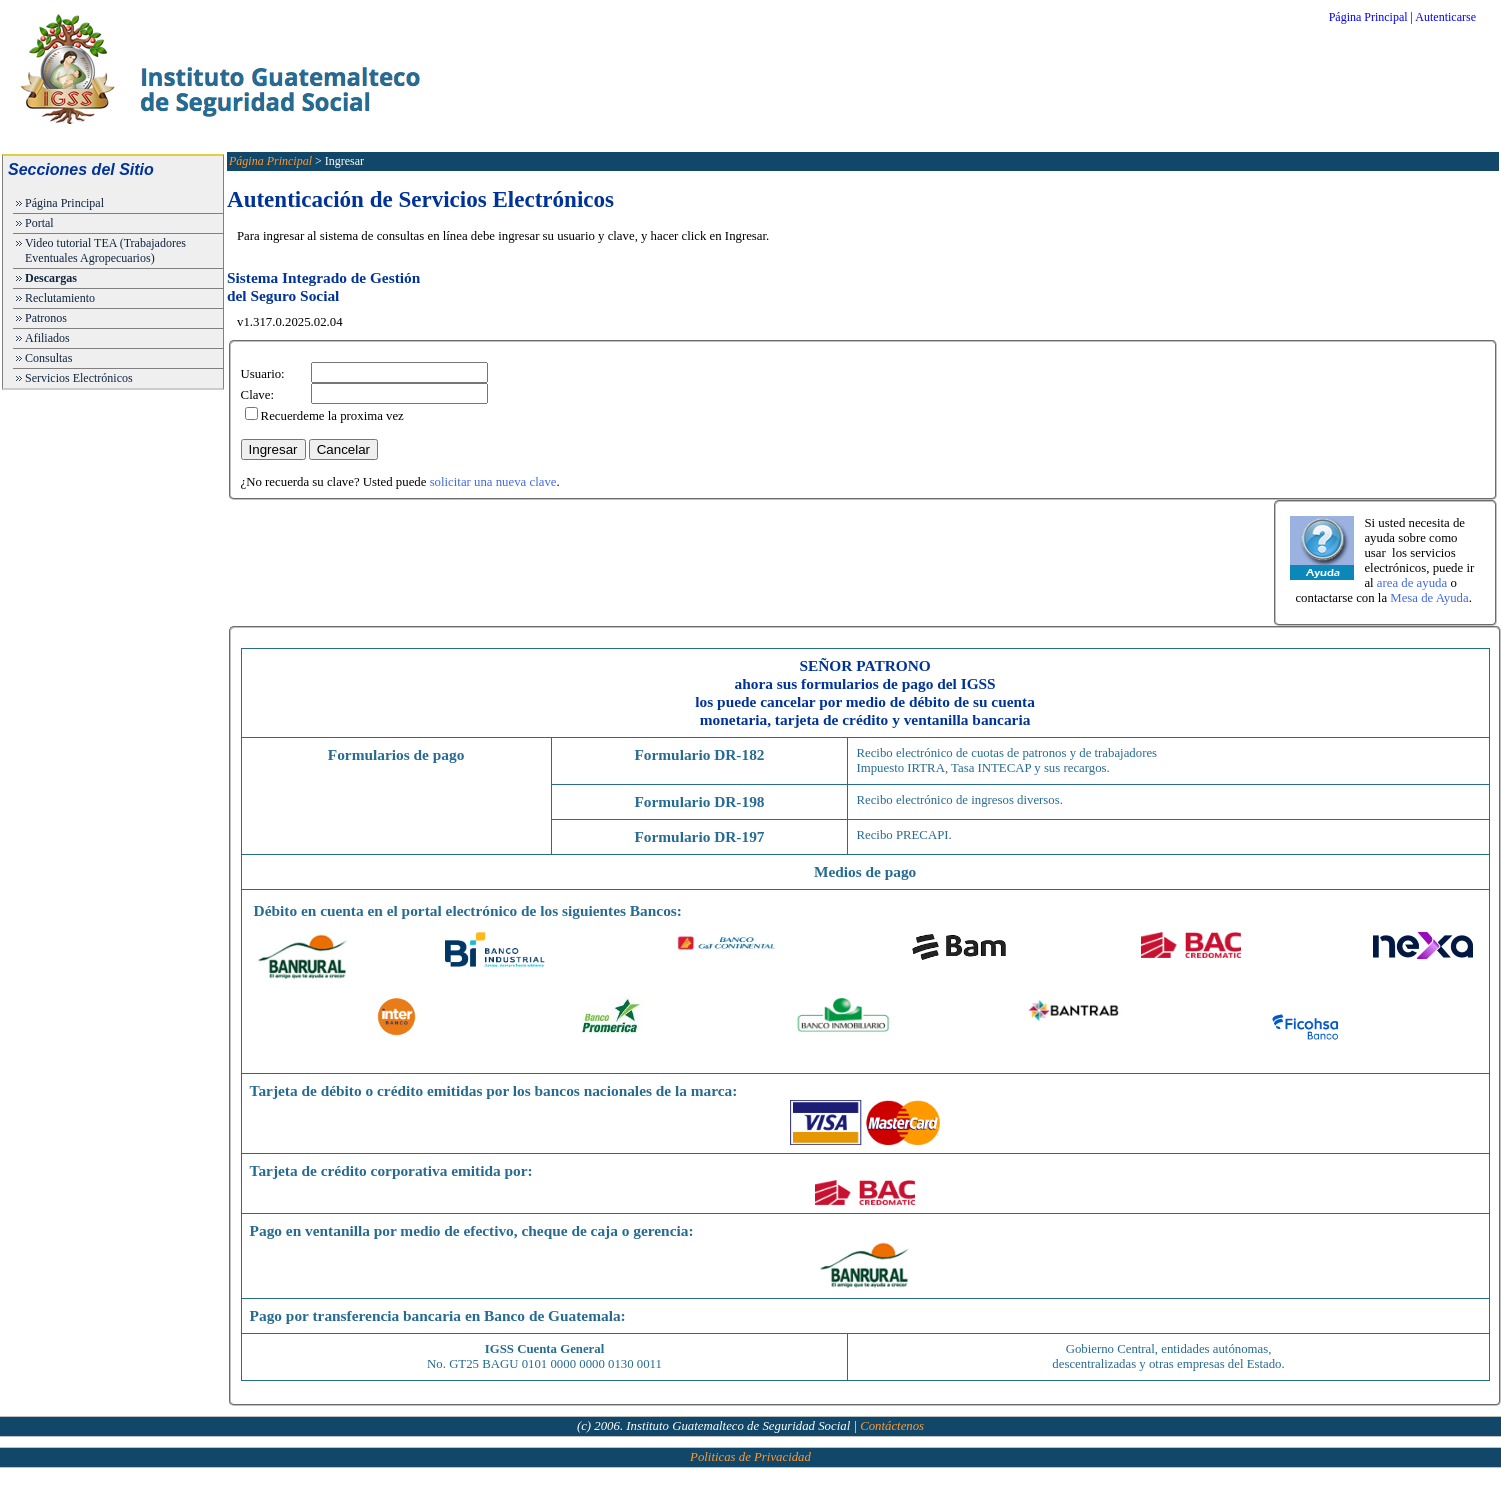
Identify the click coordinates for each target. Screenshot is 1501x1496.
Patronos (46, 318)
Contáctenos (892, 1426)
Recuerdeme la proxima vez (332, 416)
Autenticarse (1445, 17)
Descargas (51, 278)
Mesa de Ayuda (1429, 598)
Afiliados (47, 338)
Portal (39, 223)
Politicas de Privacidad (750, 1457)
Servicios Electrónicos (79, 378)
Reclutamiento (60, 298)
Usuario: (263, 374)
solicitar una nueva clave (493, 482)
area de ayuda (1412, 583)
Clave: (257, 395)
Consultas (48, 358)
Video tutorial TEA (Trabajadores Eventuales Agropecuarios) (105, 250)
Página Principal (1368, 17)
